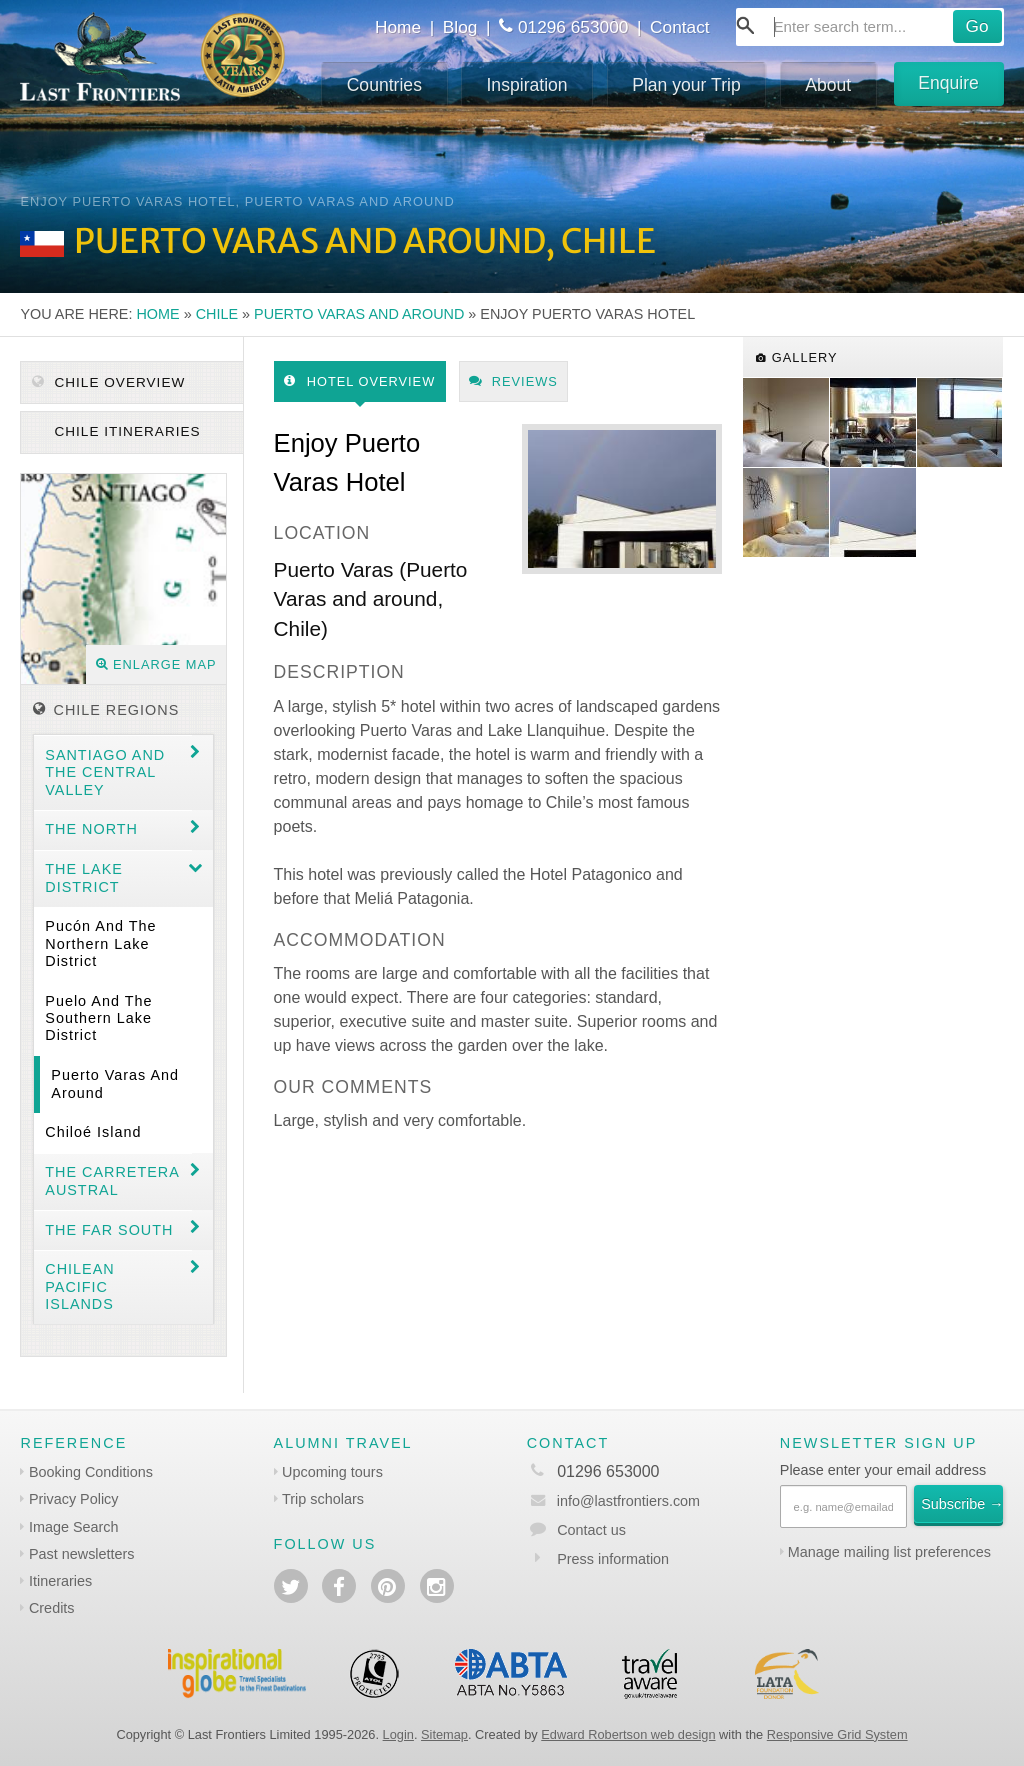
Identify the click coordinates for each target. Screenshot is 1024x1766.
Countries (384, 85)
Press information (613, 1559)
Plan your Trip (686, 85)
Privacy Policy (74, 1499)
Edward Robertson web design (628, 1734)
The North (91, 829)
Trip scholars (323, 1499)
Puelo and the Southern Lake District (98, 1018)
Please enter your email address (883, 1470)
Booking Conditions (91, 1472)
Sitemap (444, 1734)
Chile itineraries (125, 431)
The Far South (109, 1230)
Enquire (948, 83)
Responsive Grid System (837, 1734)
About (828, 85)
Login (398, 1734)
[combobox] (870, 27)
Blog (460, 27)
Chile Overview (109, 382)
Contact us (591, 1530)
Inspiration (526, 85)
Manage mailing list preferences (889, 1552)
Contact (680, 27)
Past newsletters (82, 1554)
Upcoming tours (332, 1472)
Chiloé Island (93, 1132)
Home (398, 27)
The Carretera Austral (112, 1180)
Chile (217, 314)
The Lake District (84, 877)
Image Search (74, 1527)
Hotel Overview (359, 381)
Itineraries (60, 1581)
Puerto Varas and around (359, 314)
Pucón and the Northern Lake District (100, 943)
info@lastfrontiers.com (613, 1501)
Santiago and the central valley (105, 772)
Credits (52, 1608)
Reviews (513, 381)
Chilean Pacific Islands (79, 1286)
